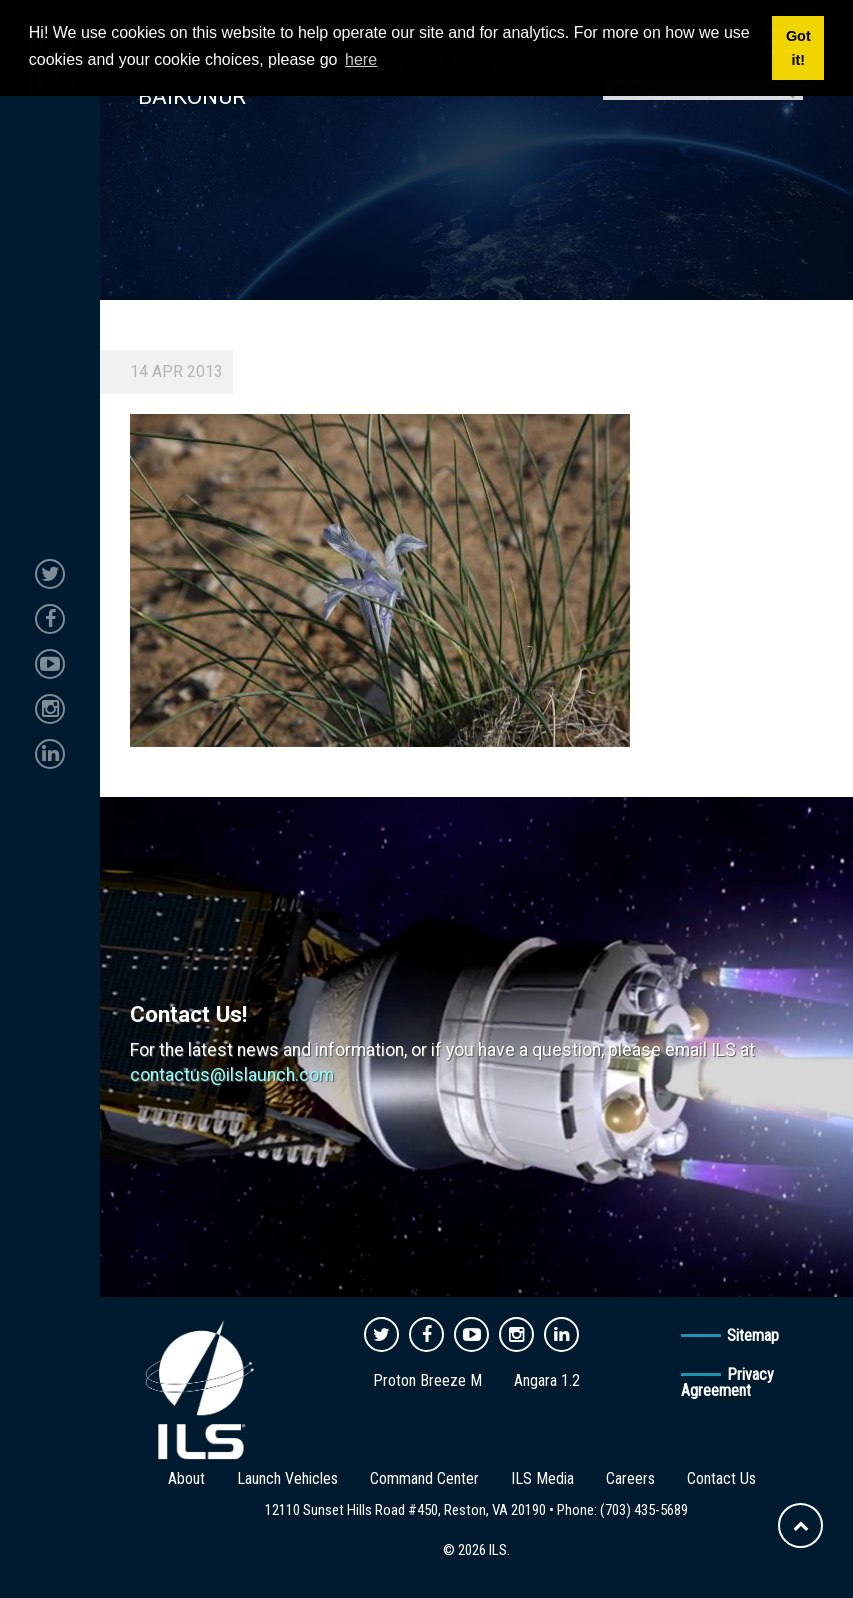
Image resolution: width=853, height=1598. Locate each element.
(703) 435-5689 (644, 1510)
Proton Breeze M (427, 1380)
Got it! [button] (798, 48)
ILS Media (542, 1478)
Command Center (424, 1478)
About (186, 1478)
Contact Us (721, 1478)
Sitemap (753, 1335)
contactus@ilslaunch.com (232, 1075)
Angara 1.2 (547, 1380)
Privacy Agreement (727, 1382)
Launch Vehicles (287, 1478)
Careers (630, 1478)
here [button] (361, 59)
